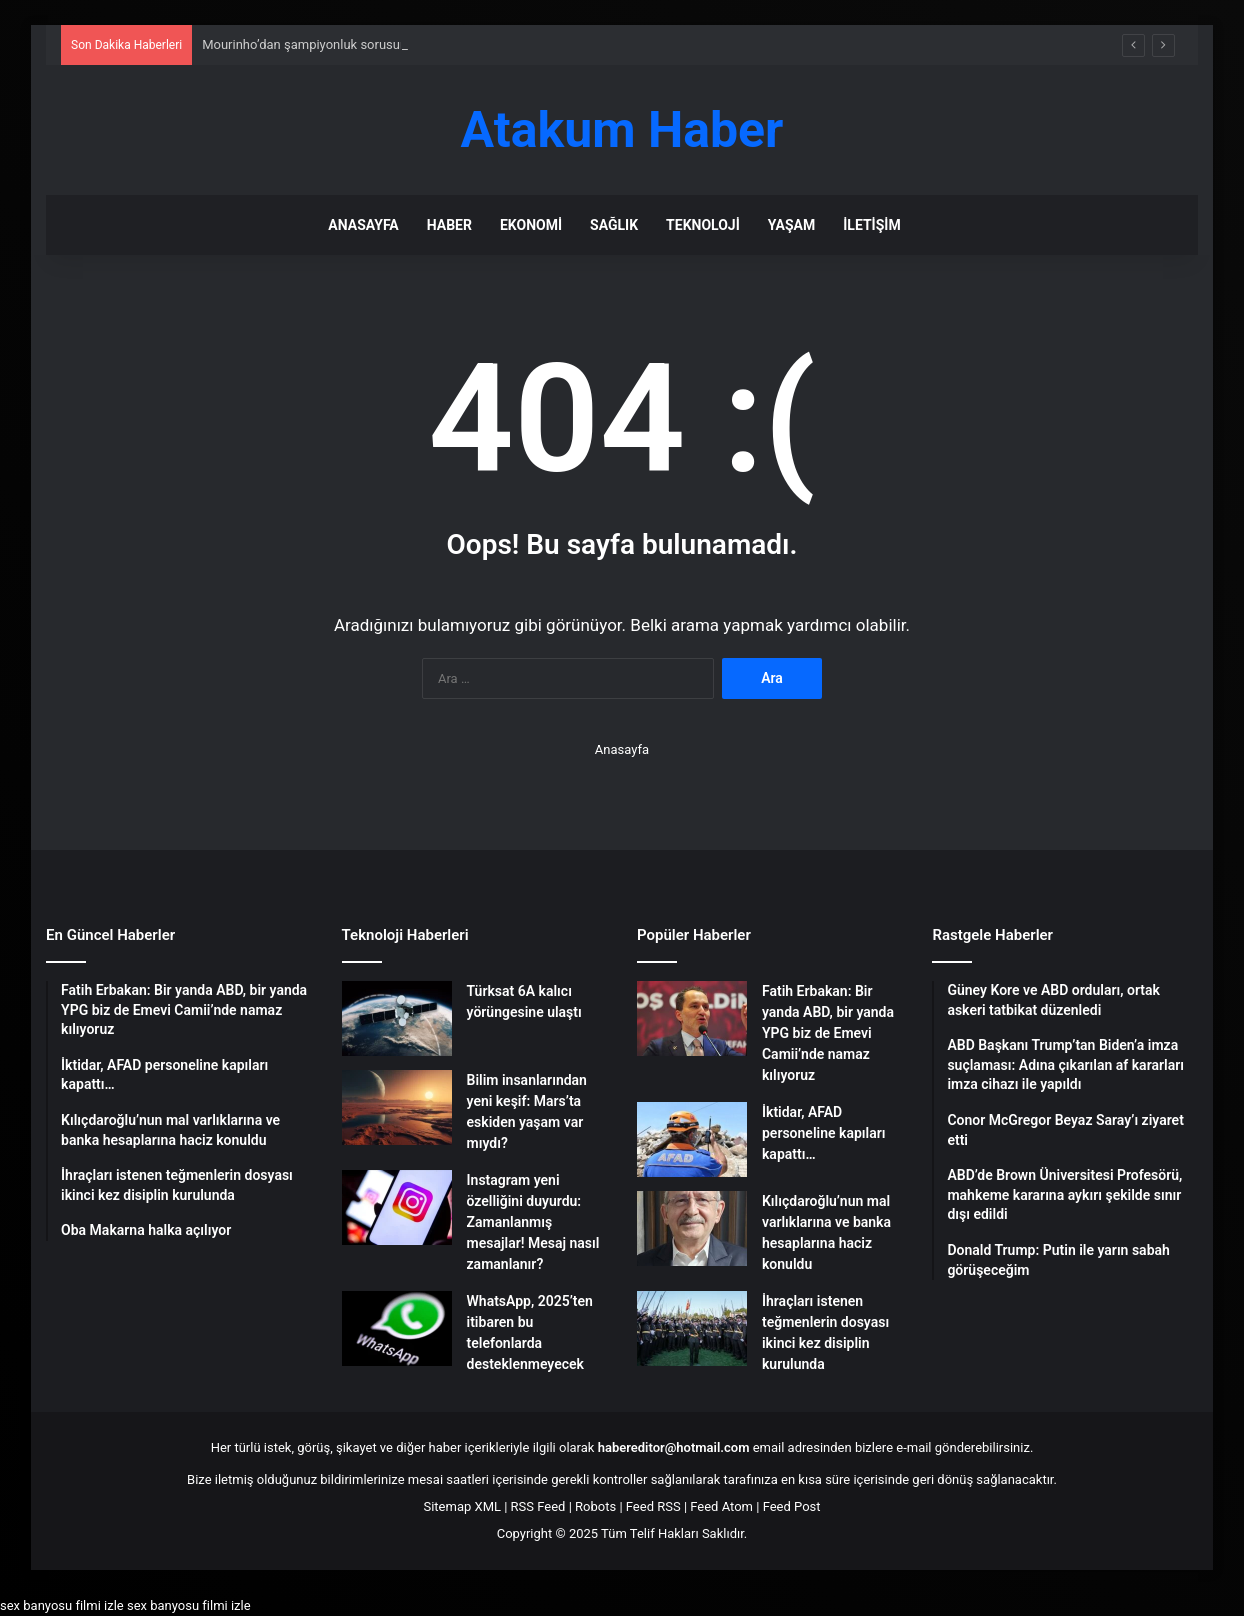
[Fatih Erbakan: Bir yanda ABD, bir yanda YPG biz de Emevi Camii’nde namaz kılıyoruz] (692, 1018)
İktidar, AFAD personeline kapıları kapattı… (823, 1133)
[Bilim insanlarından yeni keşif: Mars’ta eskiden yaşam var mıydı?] (397, 1107)
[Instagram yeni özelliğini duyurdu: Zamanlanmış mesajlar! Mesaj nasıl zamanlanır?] (397, 1207)
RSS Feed (538, 1506)
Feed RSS (653, 1506)
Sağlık (614, 225)
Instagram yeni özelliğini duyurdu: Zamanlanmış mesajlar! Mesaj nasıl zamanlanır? (533, 1222)
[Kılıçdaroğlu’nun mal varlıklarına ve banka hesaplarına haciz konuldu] (692, 1228)
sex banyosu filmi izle (62, 1605)
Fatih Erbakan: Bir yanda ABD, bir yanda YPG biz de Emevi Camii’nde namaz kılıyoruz (828, 1033)
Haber (449, 225)
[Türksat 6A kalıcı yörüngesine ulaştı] (397, 1018)
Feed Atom (721, 1506)
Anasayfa (363, 225)
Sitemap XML (462, 1506)
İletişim (871, 225)
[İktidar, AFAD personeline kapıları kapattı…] (692, 1139)
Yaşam (791, 225)
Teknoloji (703, 225)
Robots (595, 1506)
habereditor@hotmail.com (674, 1447)
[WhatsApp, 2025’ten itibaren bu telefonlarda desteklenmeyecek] (397, 1328)
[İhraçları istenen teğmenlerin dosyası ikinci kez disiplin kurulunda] (692, 1328)
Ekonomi (531, 225)
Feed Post (792, 1506)
